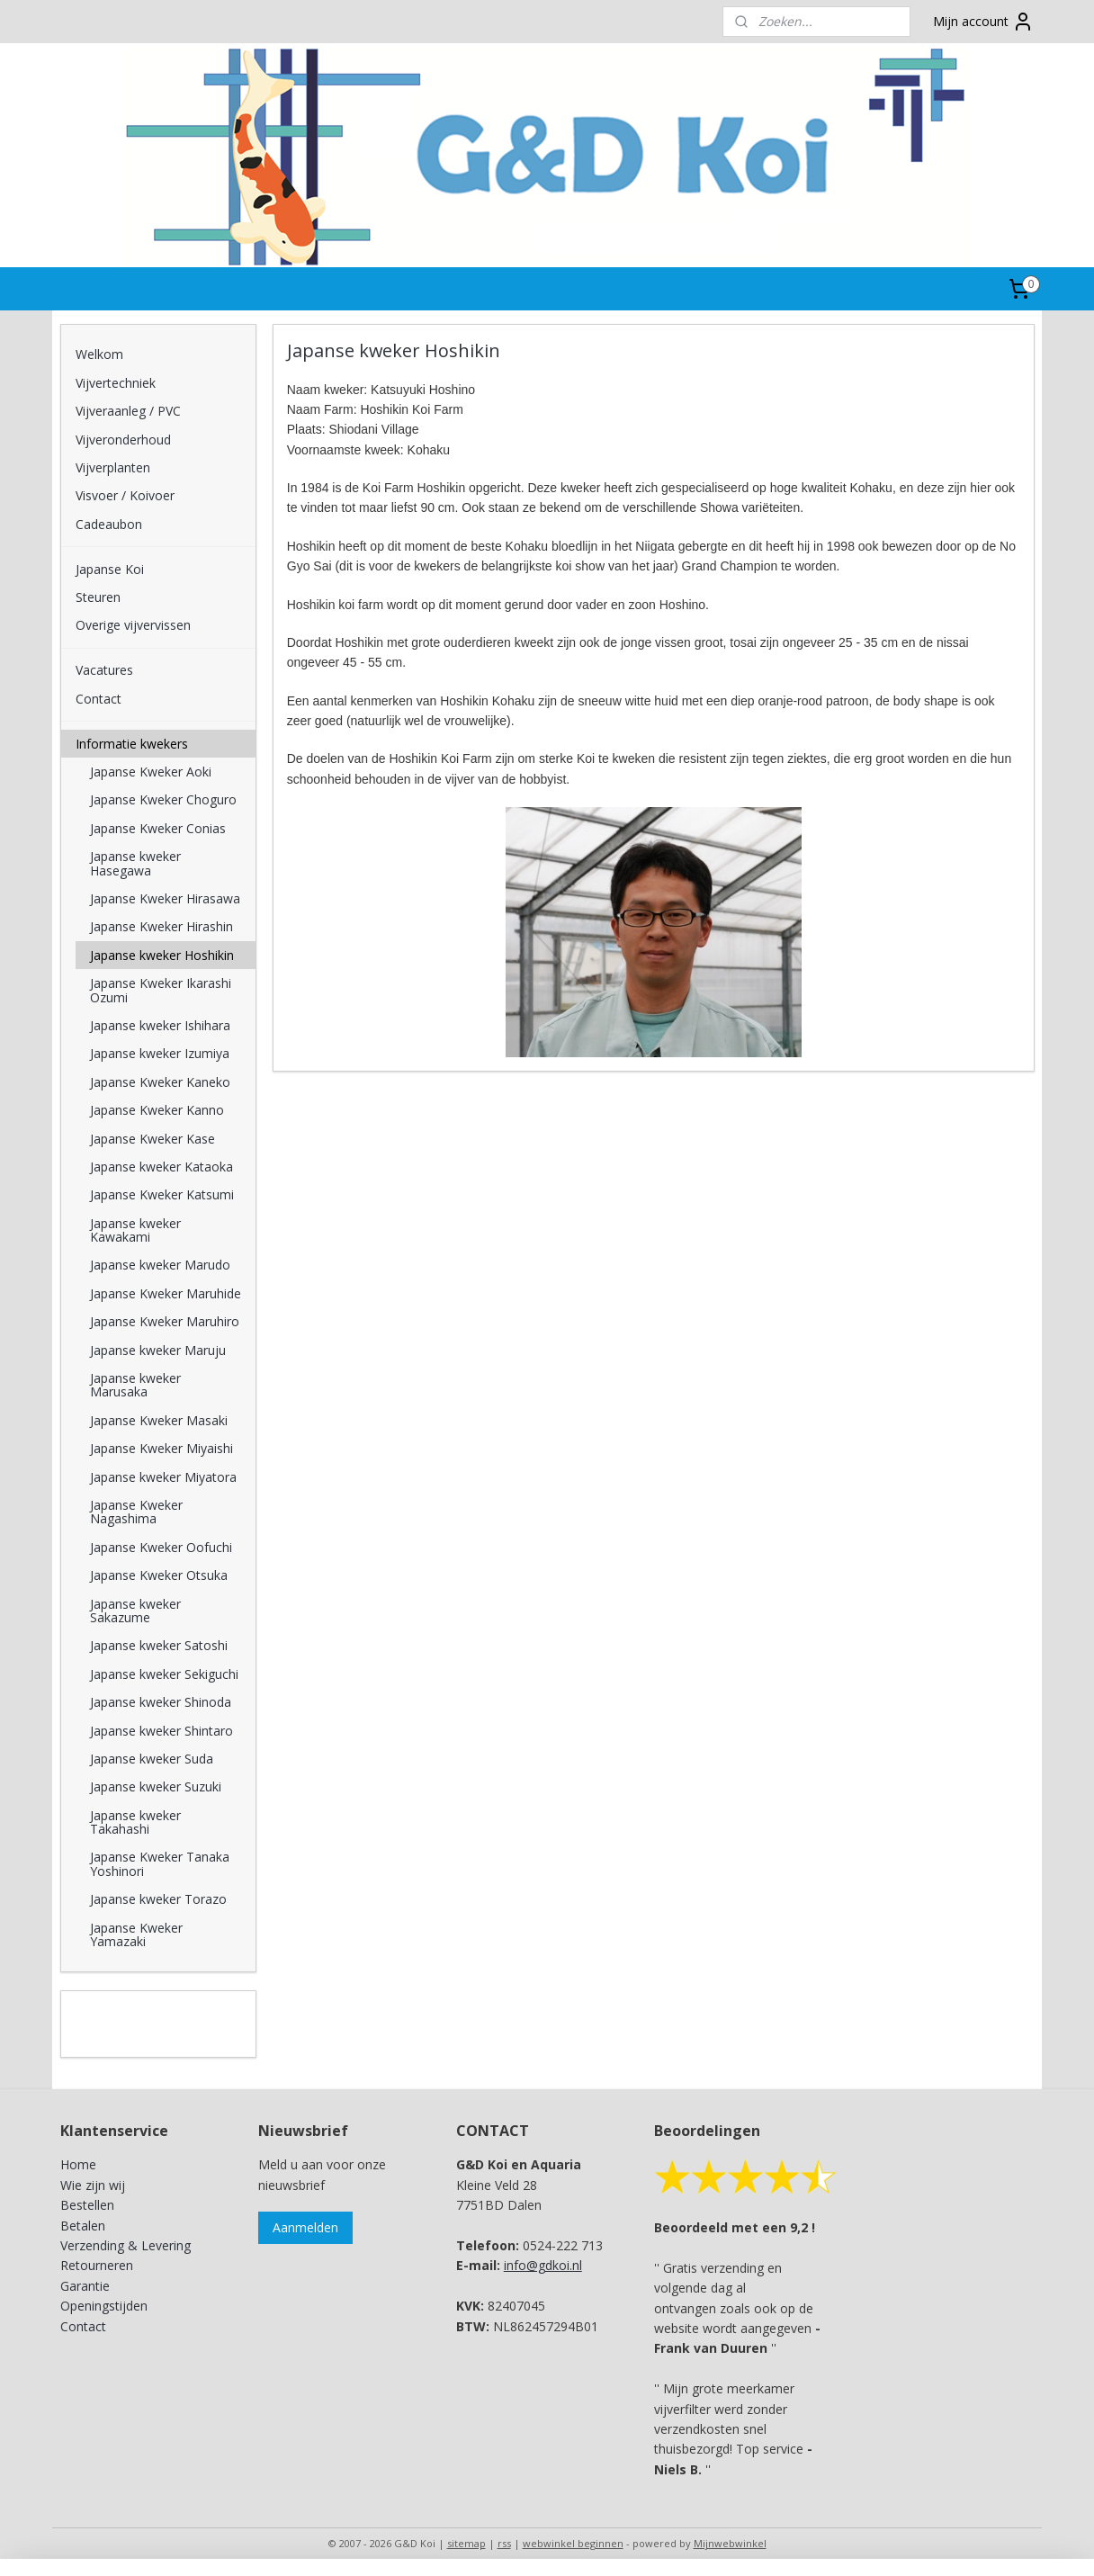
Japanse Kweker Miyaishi (161, 1448)
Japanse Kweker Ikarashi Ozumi (160, 989)
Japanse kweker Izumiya (159, 1053)
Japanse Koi (110, 569)
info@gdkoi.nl (543, 2265)
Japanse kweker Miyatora (163, 1476)
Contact (98, 698)
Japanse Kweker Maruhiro (164, 1321)
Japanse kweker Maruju (158, 1350)
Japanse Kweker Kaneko (160, 1082)
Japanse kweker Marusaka (135, 1384)
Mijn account (983, 21)
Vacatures (104, 669)
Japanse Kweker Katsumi (162, 1194)
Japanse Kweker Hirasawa (165, 898)
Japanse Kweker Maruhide (165, 1293)
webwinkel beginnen (573, 2543)
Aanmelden (305, 2227)
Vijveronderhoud (123, 439)
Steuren (98, 597)
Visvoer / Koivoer (125, 495)
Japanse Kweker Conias (158, 828)
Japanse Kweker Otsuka (159, 1575)
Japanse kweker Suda (151, 1758)
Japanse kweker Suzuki (155, 1786)
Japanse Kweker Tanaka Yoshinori (159, 1863)
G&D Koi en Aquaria (139, 2014)
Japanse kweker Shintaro (161, 1730)
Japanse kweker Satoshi (159, 1645)
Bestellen (87, 2204)
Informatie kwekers (132, 743)
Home (78, 2164)
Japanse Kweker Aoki (150, 771)
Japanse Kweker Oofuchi (161, 1547)
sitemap (466, 2543)
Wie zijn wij (92, 2185)
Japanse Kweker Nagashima (136, 1511)
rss (504, 2543)
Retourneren (96, 2265)
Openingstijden (104, 2305)
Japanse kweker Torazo (158, 1898)
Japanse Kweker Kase (152, 1138)
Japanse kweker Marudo (160, 1264)
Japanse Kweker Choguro (163, 799)
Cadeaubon (109, 524)
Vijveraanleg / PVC (128, 410)
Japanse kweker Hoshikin (162, 955)
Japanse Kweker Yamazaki (136, 1934)
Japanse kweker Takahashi (135, 1822)
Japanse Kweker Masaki (159, 1420)
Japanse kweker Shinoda (160, 1701)
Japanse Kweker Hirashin (161, 926)
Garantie (85, 2285)
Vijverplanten (113, 467)
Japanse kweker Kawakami (135, 1230)
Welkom (99, 354)
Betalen (82, 2225)
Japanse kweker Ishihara (160, 1025)
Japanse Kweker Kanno (157, 1109)
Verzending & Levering (125, 2245)
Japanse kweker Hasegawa (135, 863)
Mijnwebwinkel (730, 2543)
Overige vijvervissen (133, 624)
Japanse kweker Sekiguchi (164, 1674)
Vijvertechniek (116, 382)
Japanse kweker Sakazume (135, 1610)
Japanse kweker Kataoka (161, 1166)
